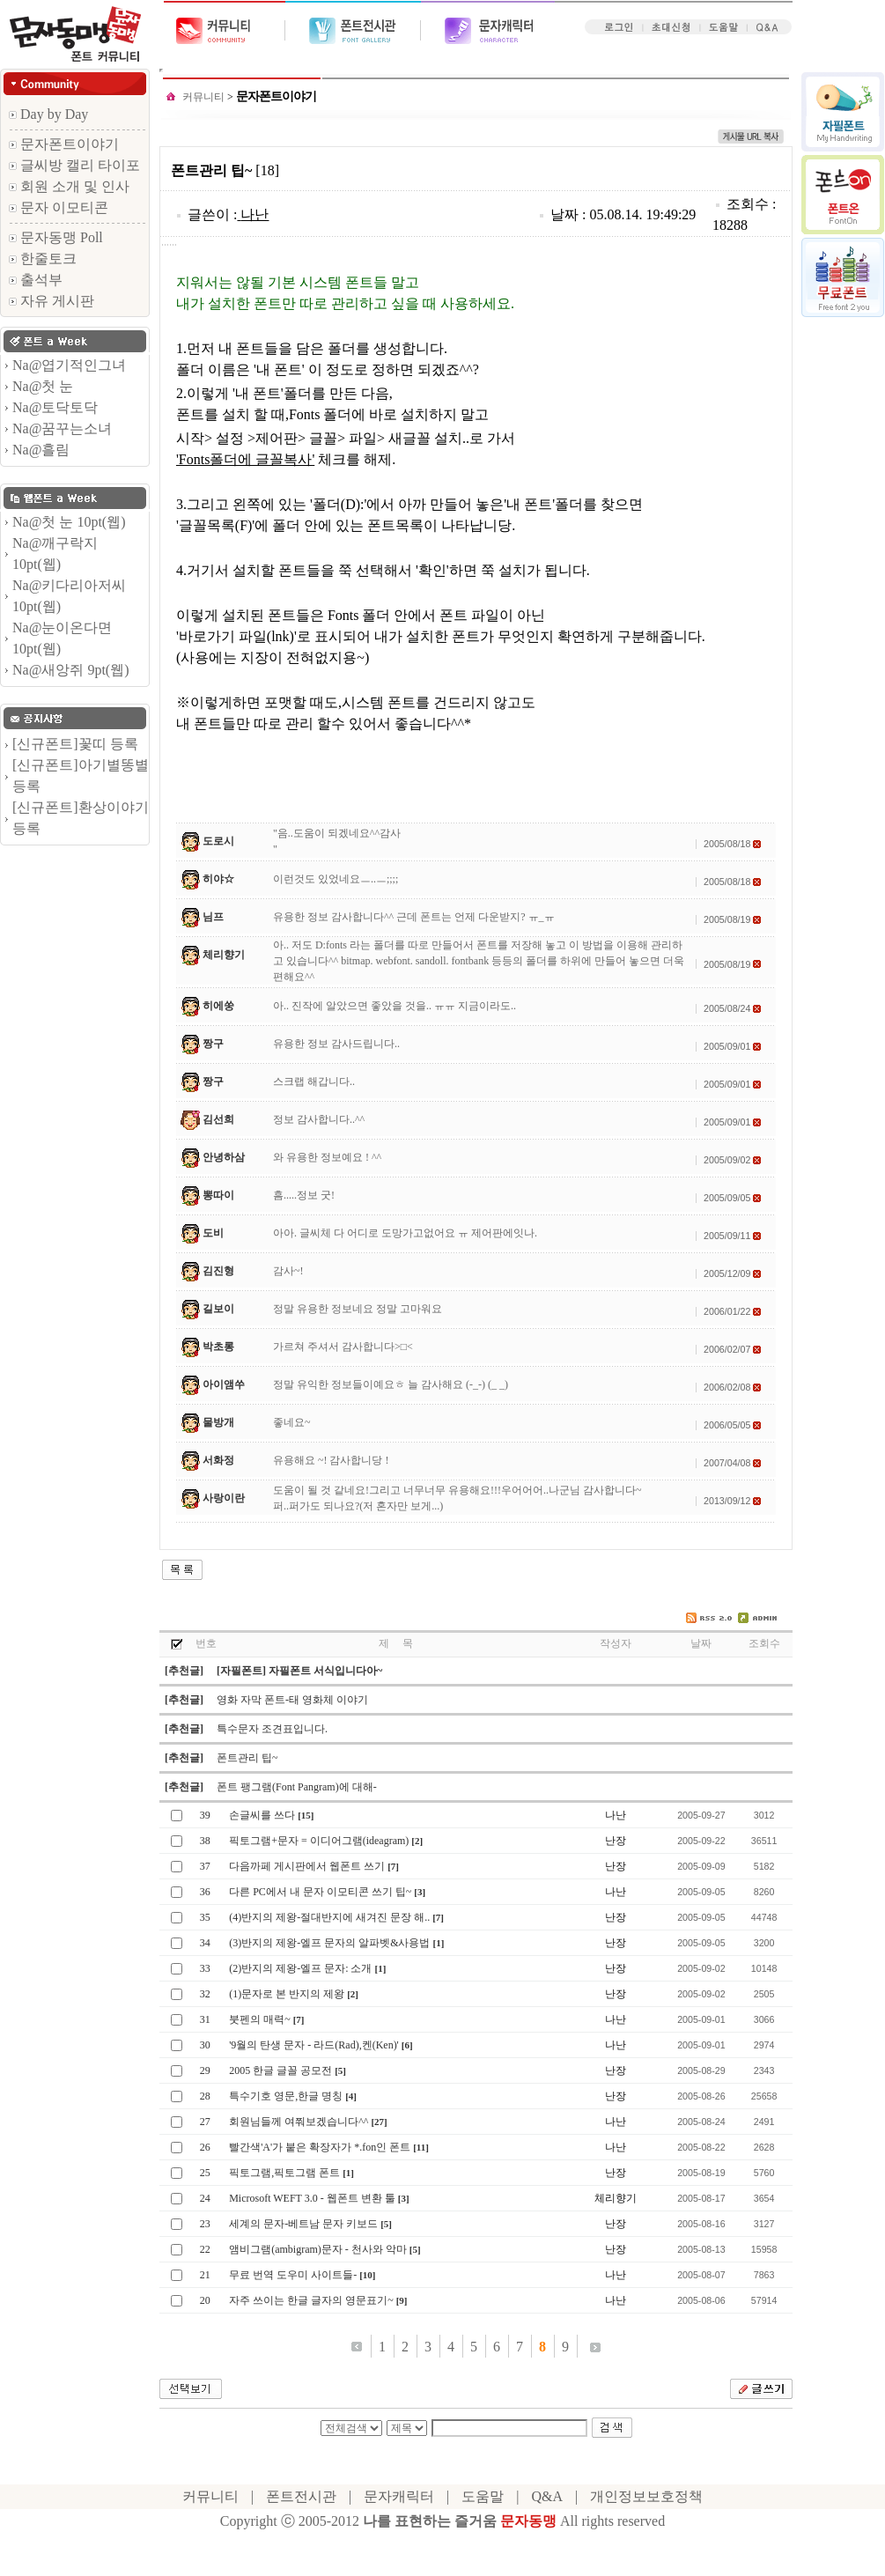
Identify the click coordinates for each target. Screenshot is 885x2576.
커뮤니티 (203, 97)
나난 (254, 214)
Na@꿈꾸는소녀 (62, 428)
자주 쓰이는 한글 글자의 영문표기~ (311, 2300)
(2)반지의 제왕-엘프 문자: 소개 (300, 1968)
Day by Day (48, 114)
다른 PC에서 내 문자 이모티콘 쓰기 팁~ (320, 1892)
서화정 (218, 1460)
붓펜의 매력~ (260, 2019)
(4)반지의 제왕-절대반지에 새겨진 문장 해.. (329, 1917)
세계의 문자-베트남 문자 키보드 (303, 2224)
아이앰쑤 (224, 1384)
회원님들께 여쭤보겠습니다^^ (298, 2121)
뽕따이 (218, 1195)
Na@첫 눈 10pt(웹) (69, 521)
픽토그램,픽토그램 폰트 (284, 2172)
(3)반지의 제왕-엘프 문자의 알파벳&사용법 (329, 1943)
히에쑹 (218, 1006)
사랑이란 (224, 1498)
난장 (615, 1840)
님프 (213, 917)
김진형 (218, 1271)
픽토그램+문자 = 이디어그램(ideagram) (319, 1840)
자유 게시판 (51, 300)
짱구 (213, 1043)
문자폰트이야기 (64, 144)
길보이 (218, 1309)
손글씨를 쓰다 (262, 1815)
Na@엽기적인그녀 (69, 365)
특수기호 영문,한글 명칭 (286, 2096)
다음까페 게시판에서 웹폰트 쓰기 (307, 1866)
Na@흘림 (41, 449)
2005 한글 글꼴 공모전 (280, 2070)
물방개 (218, 1422)
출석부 (36, 279)
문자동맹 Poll (56, 237)
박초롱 (218, 1346)
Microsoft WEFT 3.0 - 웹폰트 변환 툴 (312, 2198)
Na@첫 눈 (42, 386)
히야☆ (218, 879)
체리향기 (224, 954)
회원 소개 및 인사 (69, 186)
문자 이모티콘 (58, 207)
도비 (213, 1233)
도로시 (218, 841)
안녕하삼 (224, 1157)
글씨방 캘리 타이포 (74, 165)
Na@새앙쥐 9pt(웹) (70, 669)
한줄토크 (43, 258)
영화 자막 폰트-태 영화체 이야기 (292, 1700)
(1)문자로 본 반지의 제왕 (286, 1994)
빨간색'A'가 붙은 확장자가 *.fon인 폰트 (319, 2147)
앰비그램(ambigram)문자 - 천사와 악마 (318, 2249)
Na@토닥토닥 (55, 407)
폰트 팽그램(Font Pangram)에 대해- (297, 1787)
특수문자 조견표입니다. (272, 1729)
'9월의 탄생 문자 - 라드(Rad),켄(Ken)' (314, 2045)
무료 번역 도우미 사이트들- (293, 2275)
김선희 (218, 1119)
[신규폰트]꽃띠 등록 (75, 743)
